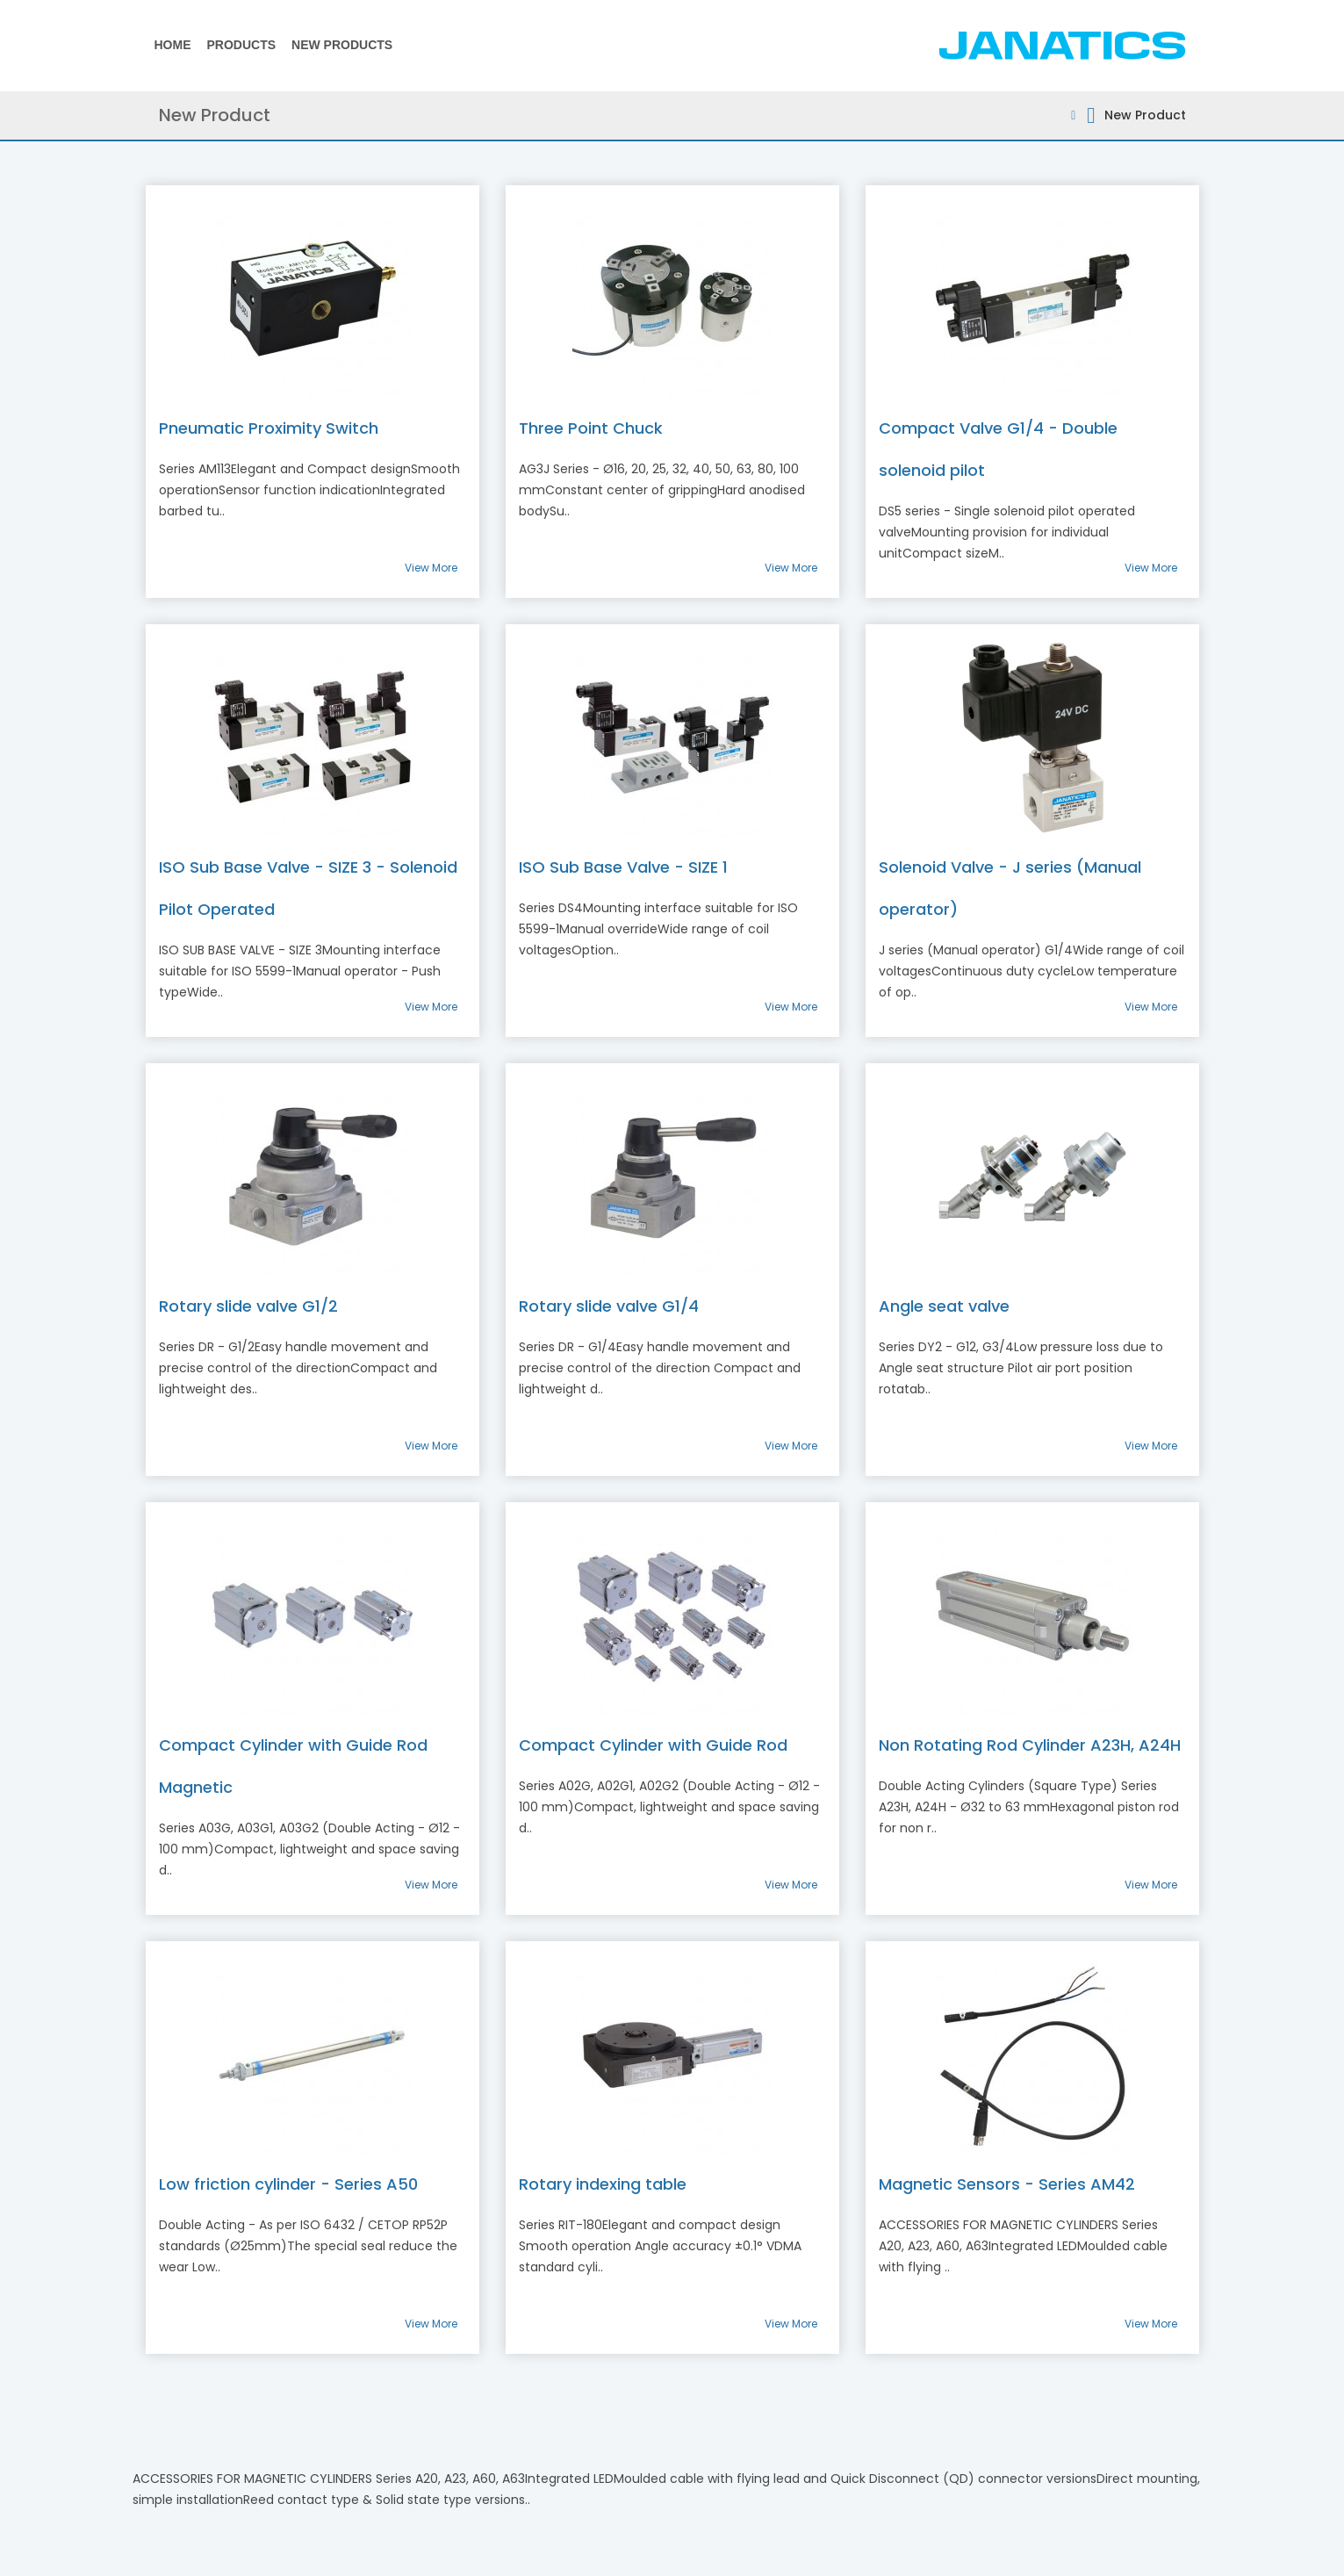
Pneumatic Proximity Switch (268, 428)
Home (173, 45)
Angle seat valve (944, 1306)
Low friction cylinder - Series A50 (288, 2184)
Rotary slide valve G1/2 (248, 1306)
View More (431, 567)
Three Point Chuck (591, 428)
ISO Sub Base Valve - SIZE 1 (623, 867)
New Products (341, 45)
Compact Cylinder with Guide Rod (653, 1745)
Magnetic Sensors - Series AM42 (1007, 2184)
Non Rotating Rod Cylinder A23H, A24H (1030, 1745)
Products (242, 45)
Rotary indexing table (602, 2184)
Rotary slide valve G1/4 (609, 1306)
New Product (1145, 115)
